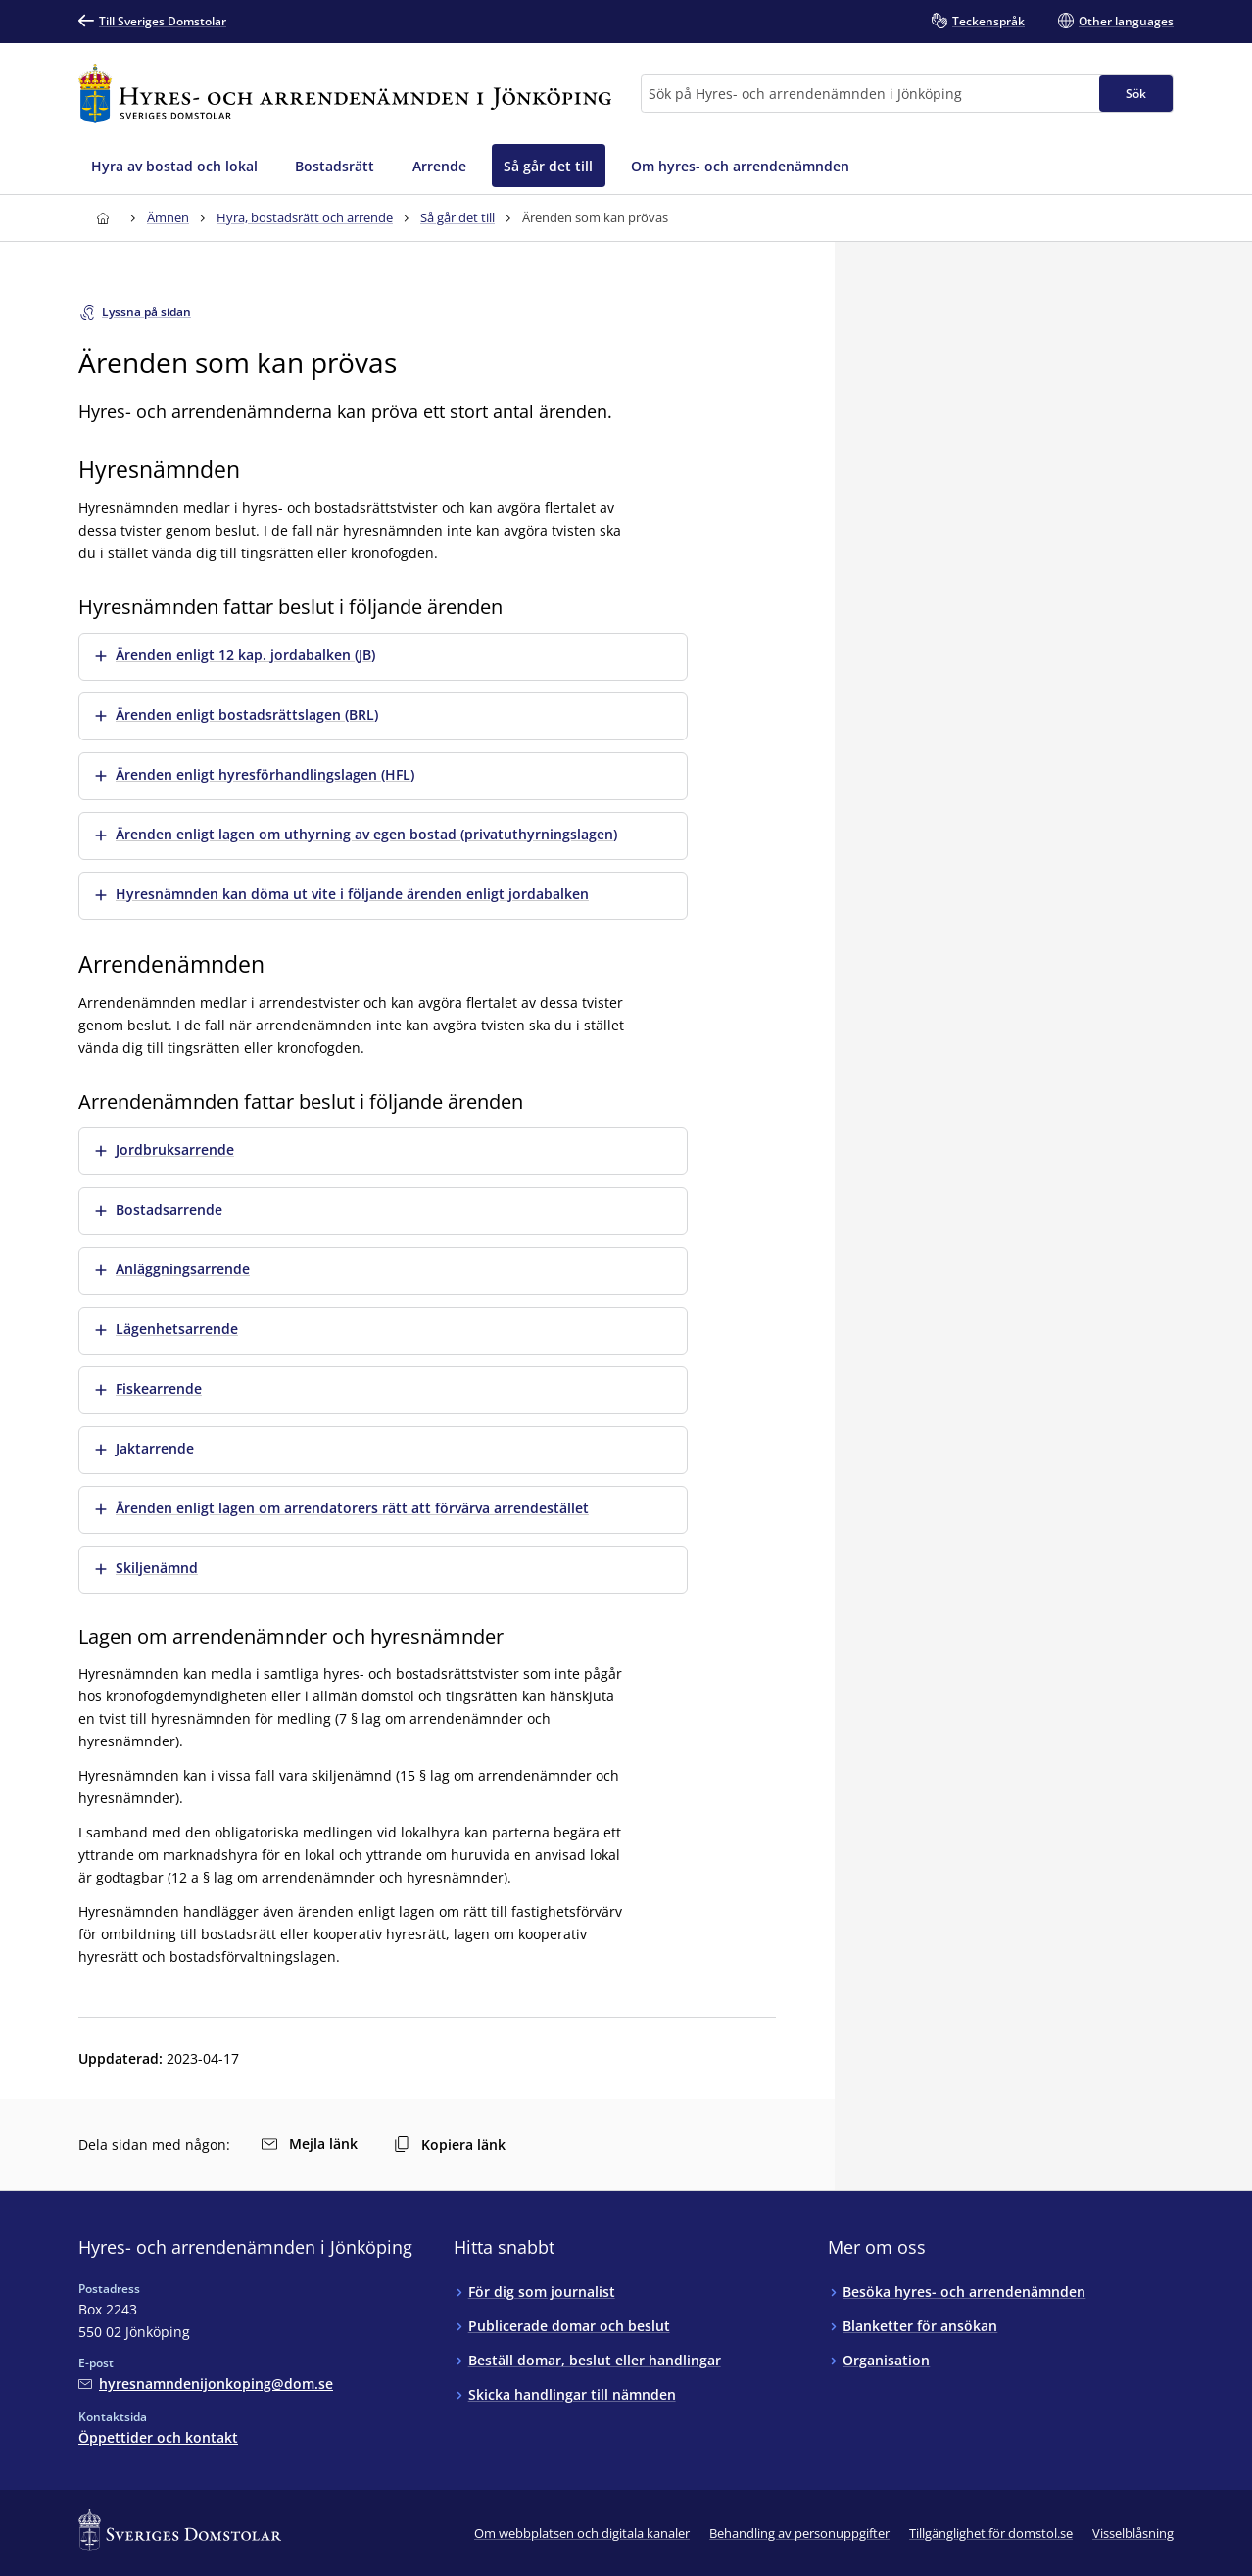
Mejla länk (310, 2143)
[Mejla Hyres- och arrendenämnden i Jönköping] (205, 2383)
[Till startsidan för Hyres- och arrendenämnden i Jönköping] (344, 93)
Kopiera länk (450, 2144)
